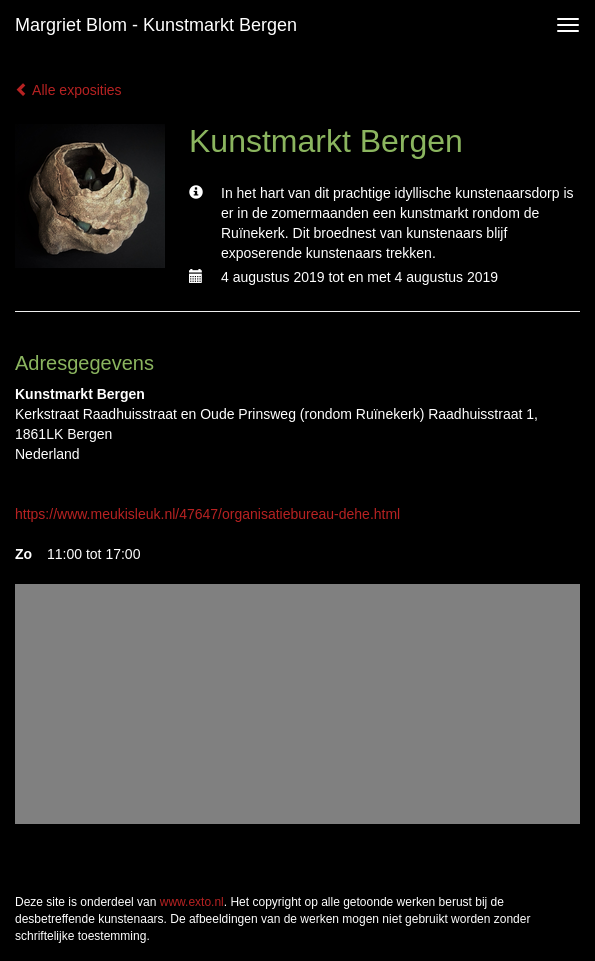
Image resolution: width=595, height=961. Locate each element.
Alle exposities (68, 90)
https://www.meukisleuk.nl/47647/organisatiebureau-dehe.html (207, 514)
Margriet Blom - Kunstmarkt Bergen (156, 25)
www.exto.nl (192, 902)
